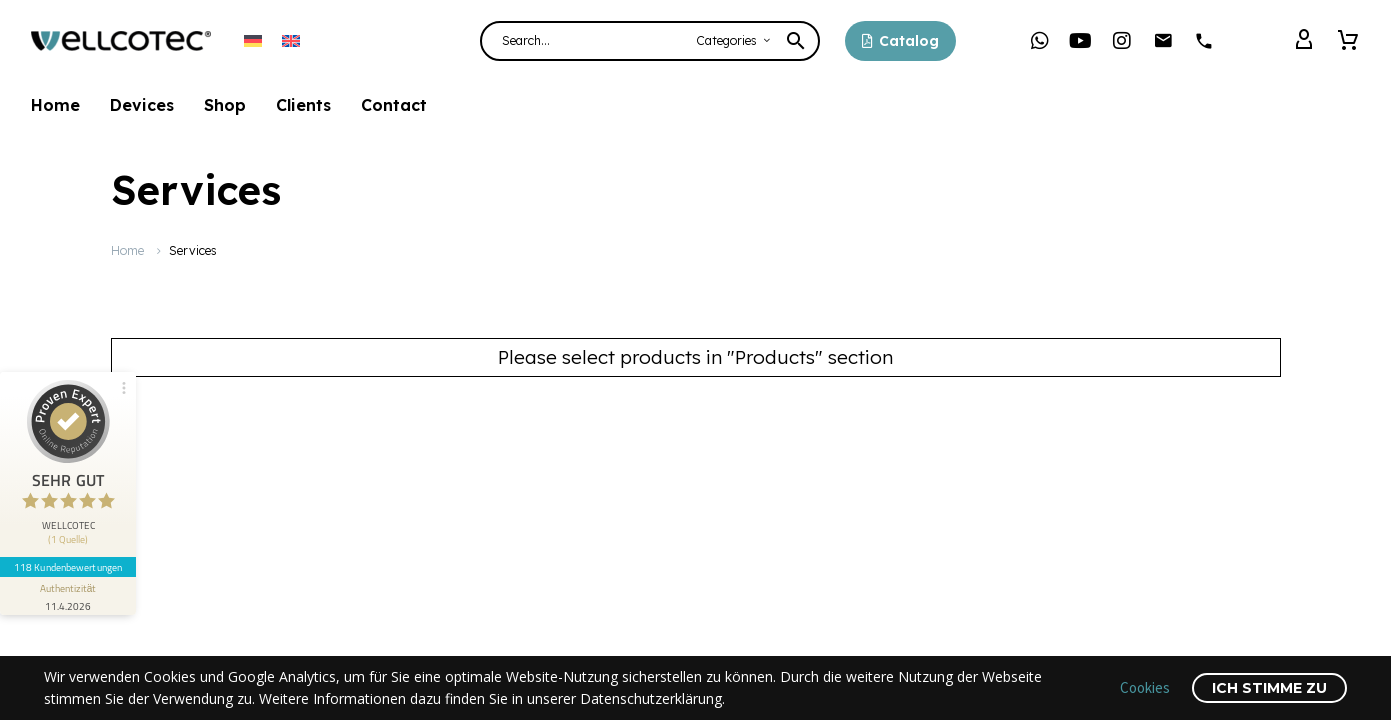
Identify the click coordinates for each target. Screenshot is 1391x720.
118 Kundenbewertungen (68, 567)
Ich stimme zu (1269, 688)
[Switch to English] (291, 40)
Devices (142, 105)
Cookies (1145, 687)
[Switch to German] (253, 40)
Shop (225, 105)
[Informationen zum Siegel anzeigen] (68, 596)
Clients (303, 105)
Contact (394, 105)
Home (55, 105)
